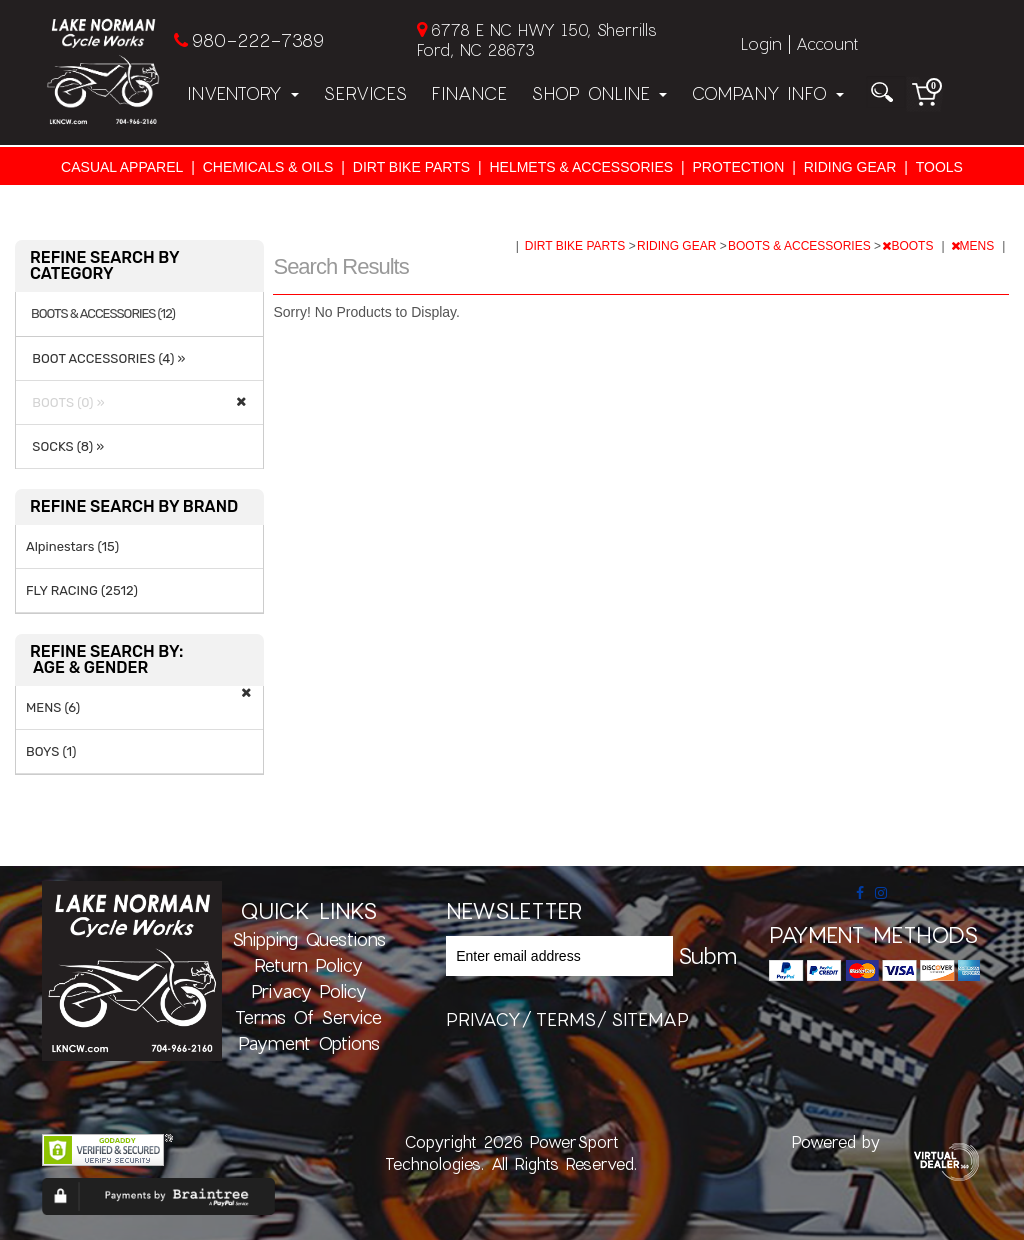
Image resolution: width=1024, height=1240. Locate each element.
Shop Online (599, 93)
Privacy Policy (309, 991)
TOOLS (939, 167)
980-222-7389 (257, 40)
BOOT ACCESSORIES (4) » (106, 358)
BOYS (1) (51, 751)
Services (365, 93)
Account (827, 43)
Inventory (243, 93)
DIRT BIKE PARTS (411, 167)
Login (761, 43)
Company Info (767, 93)
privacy (483, 1019)
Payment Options (309, 1043)
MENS (974, 246)
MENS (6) (53, 707)
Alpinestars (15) (72, 546)
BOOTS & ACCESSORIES (801, 246)
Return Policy (308, 965)
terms (566, 1019)
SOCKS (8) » (65, 446)
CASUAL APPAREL (122, 167)
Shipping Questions (309, 939)
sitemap (650, 1019)
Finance (469, 93)
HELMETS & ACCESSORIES (581, 167)
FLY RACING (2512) (82, 590)
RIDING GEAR (850, 167)
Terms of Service (308, 1017)
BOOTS (909, 246)
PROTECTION (739, 167)
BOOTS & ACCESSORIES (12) (103, 314)
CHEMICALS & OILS (268, 167)
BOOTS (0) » (65, 402)
